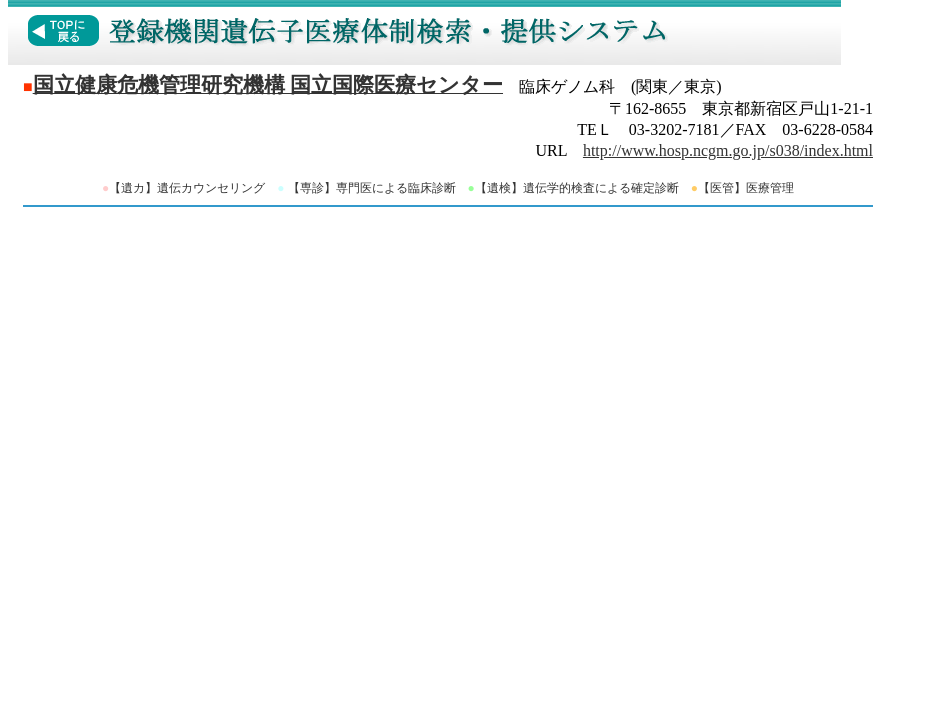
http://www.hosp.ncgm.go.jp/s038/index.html (728, 150)
